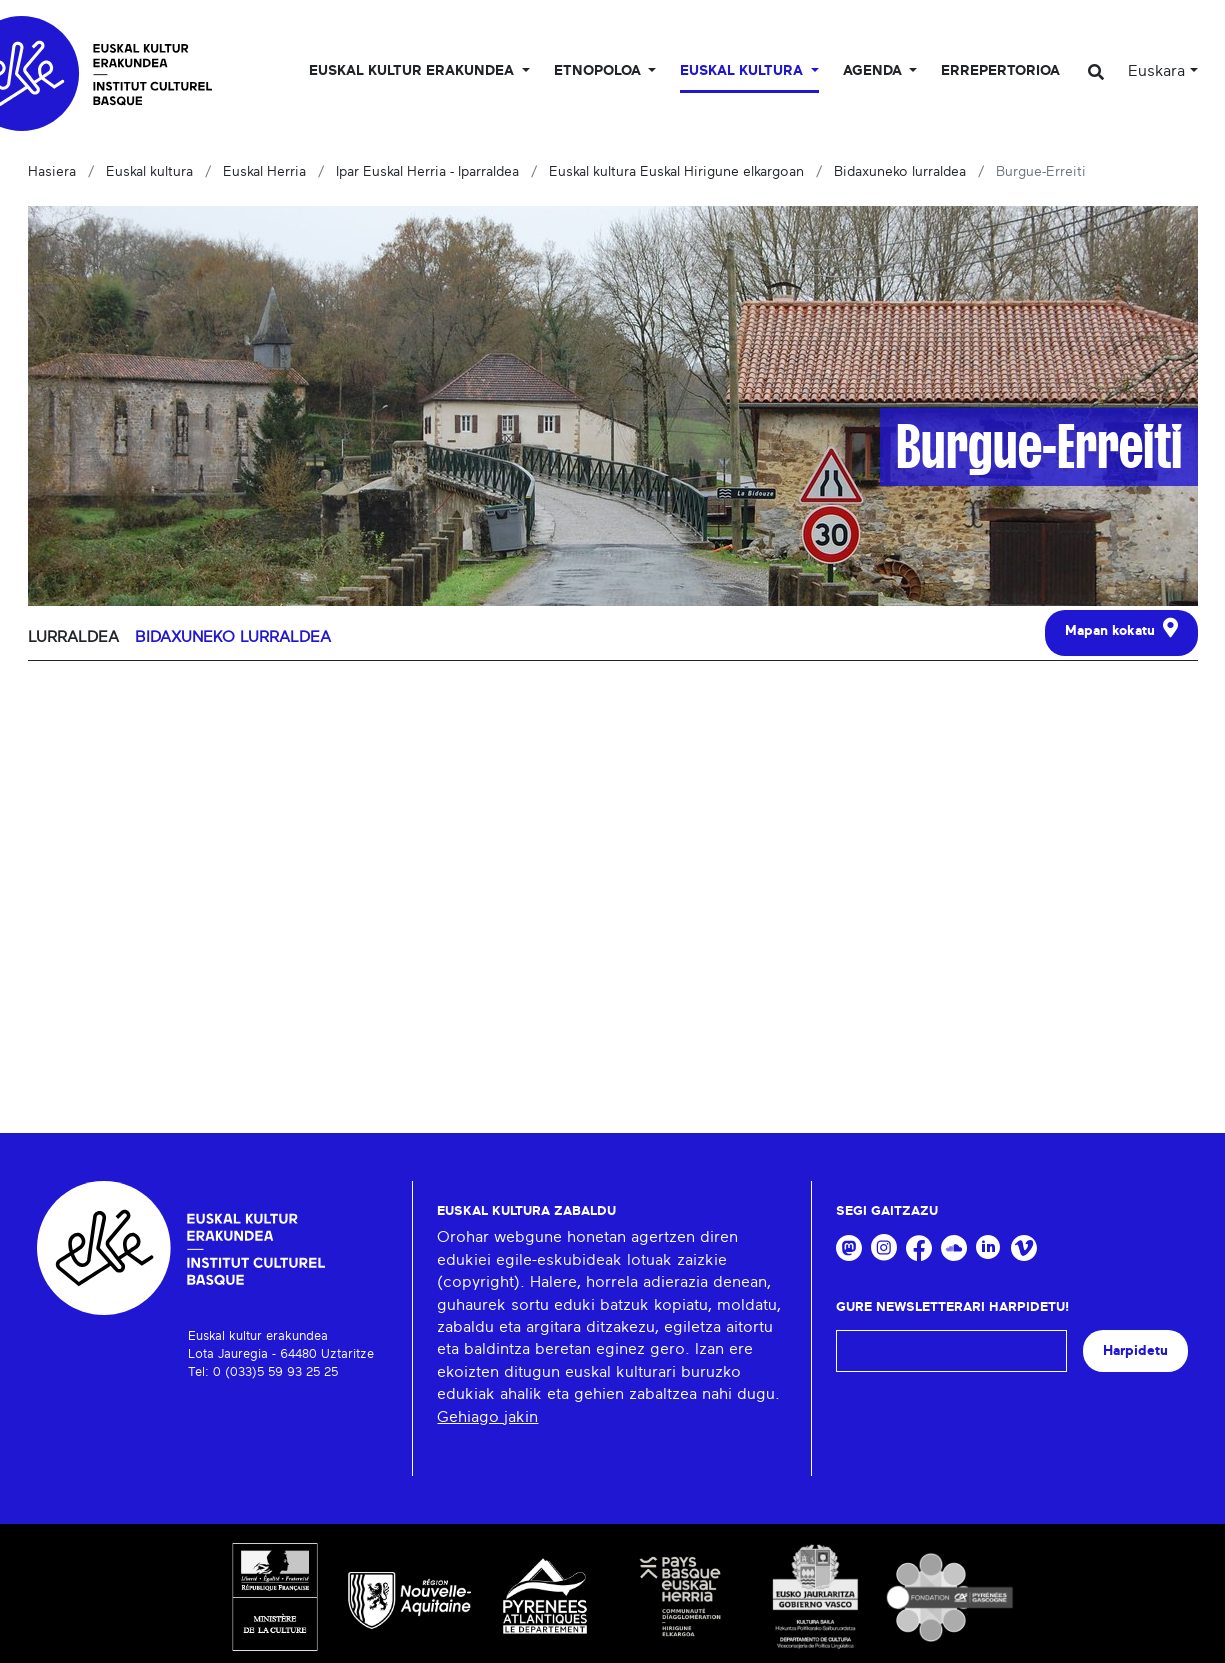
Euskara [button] (1156, 71)
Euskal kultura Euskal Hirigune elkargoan (676, 172)
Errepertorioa (1000, 71)
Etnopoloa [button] (599, 71)
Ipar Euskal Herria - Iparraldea (427, 172)
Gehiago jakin (487, 1417)
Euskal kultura (149, 172)
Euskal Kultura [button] (743, 71)
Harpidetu (1135, 1350)
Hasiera (52, 172)
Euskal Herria (264, 172)
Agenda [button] (874, 71)
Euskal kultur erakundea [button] (413, 71)
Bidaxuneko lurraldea (900, 172)
